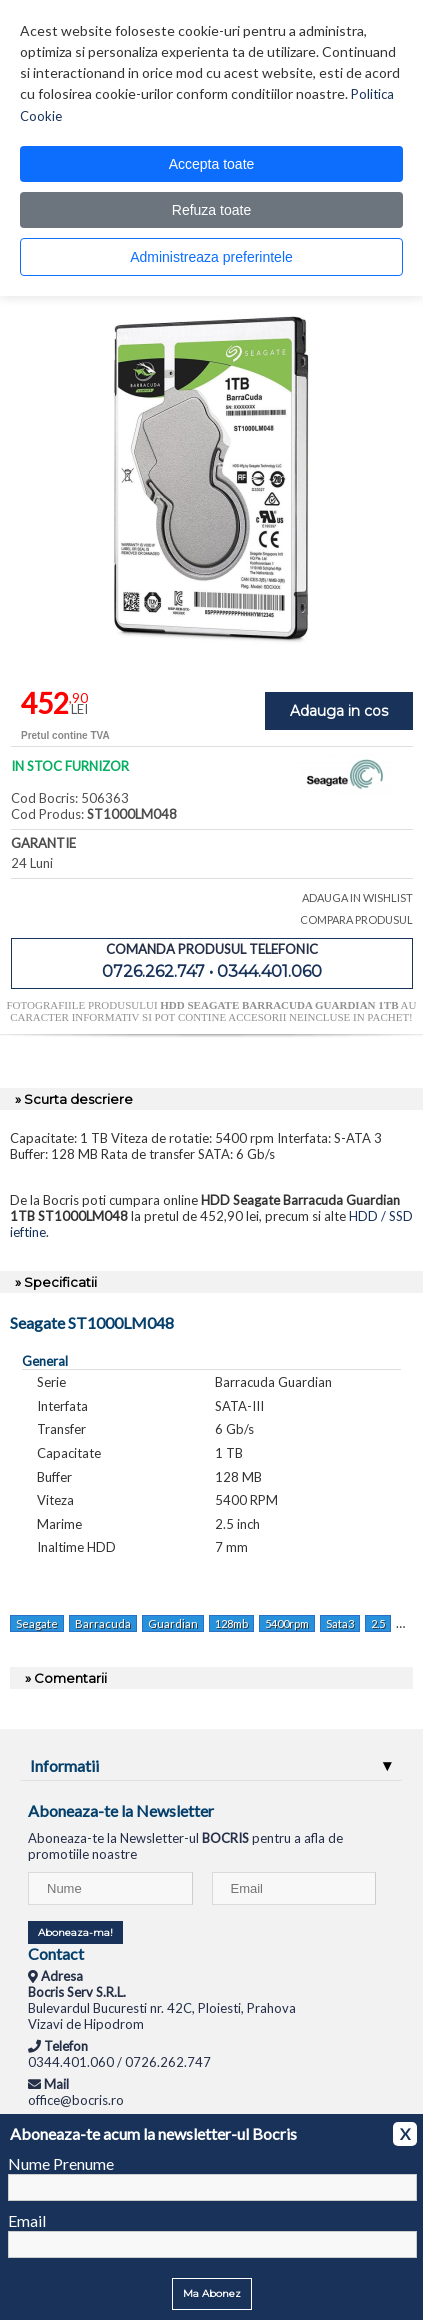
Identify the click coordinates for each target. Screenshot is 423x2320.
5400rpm (287, 1623)
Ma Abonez (212, 2293)
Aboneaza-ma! (75, 1932)
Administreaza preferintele (211, 257)
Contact (56, 1953)
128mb (231, 1623)
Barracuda (103, 1623)
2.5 (378, 1623)
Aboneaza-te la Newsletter (121, 1810)
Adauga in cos (339, 711)
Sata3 (340, 1623)
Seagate (37, 1623)
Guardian (173, 1623)
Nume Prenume (61, 2163)
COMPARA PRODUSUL (356, 919)
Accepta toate (212, 164)
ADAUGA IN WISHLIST (357, 897)
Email (27, 2220)
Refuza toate (211, 210)
